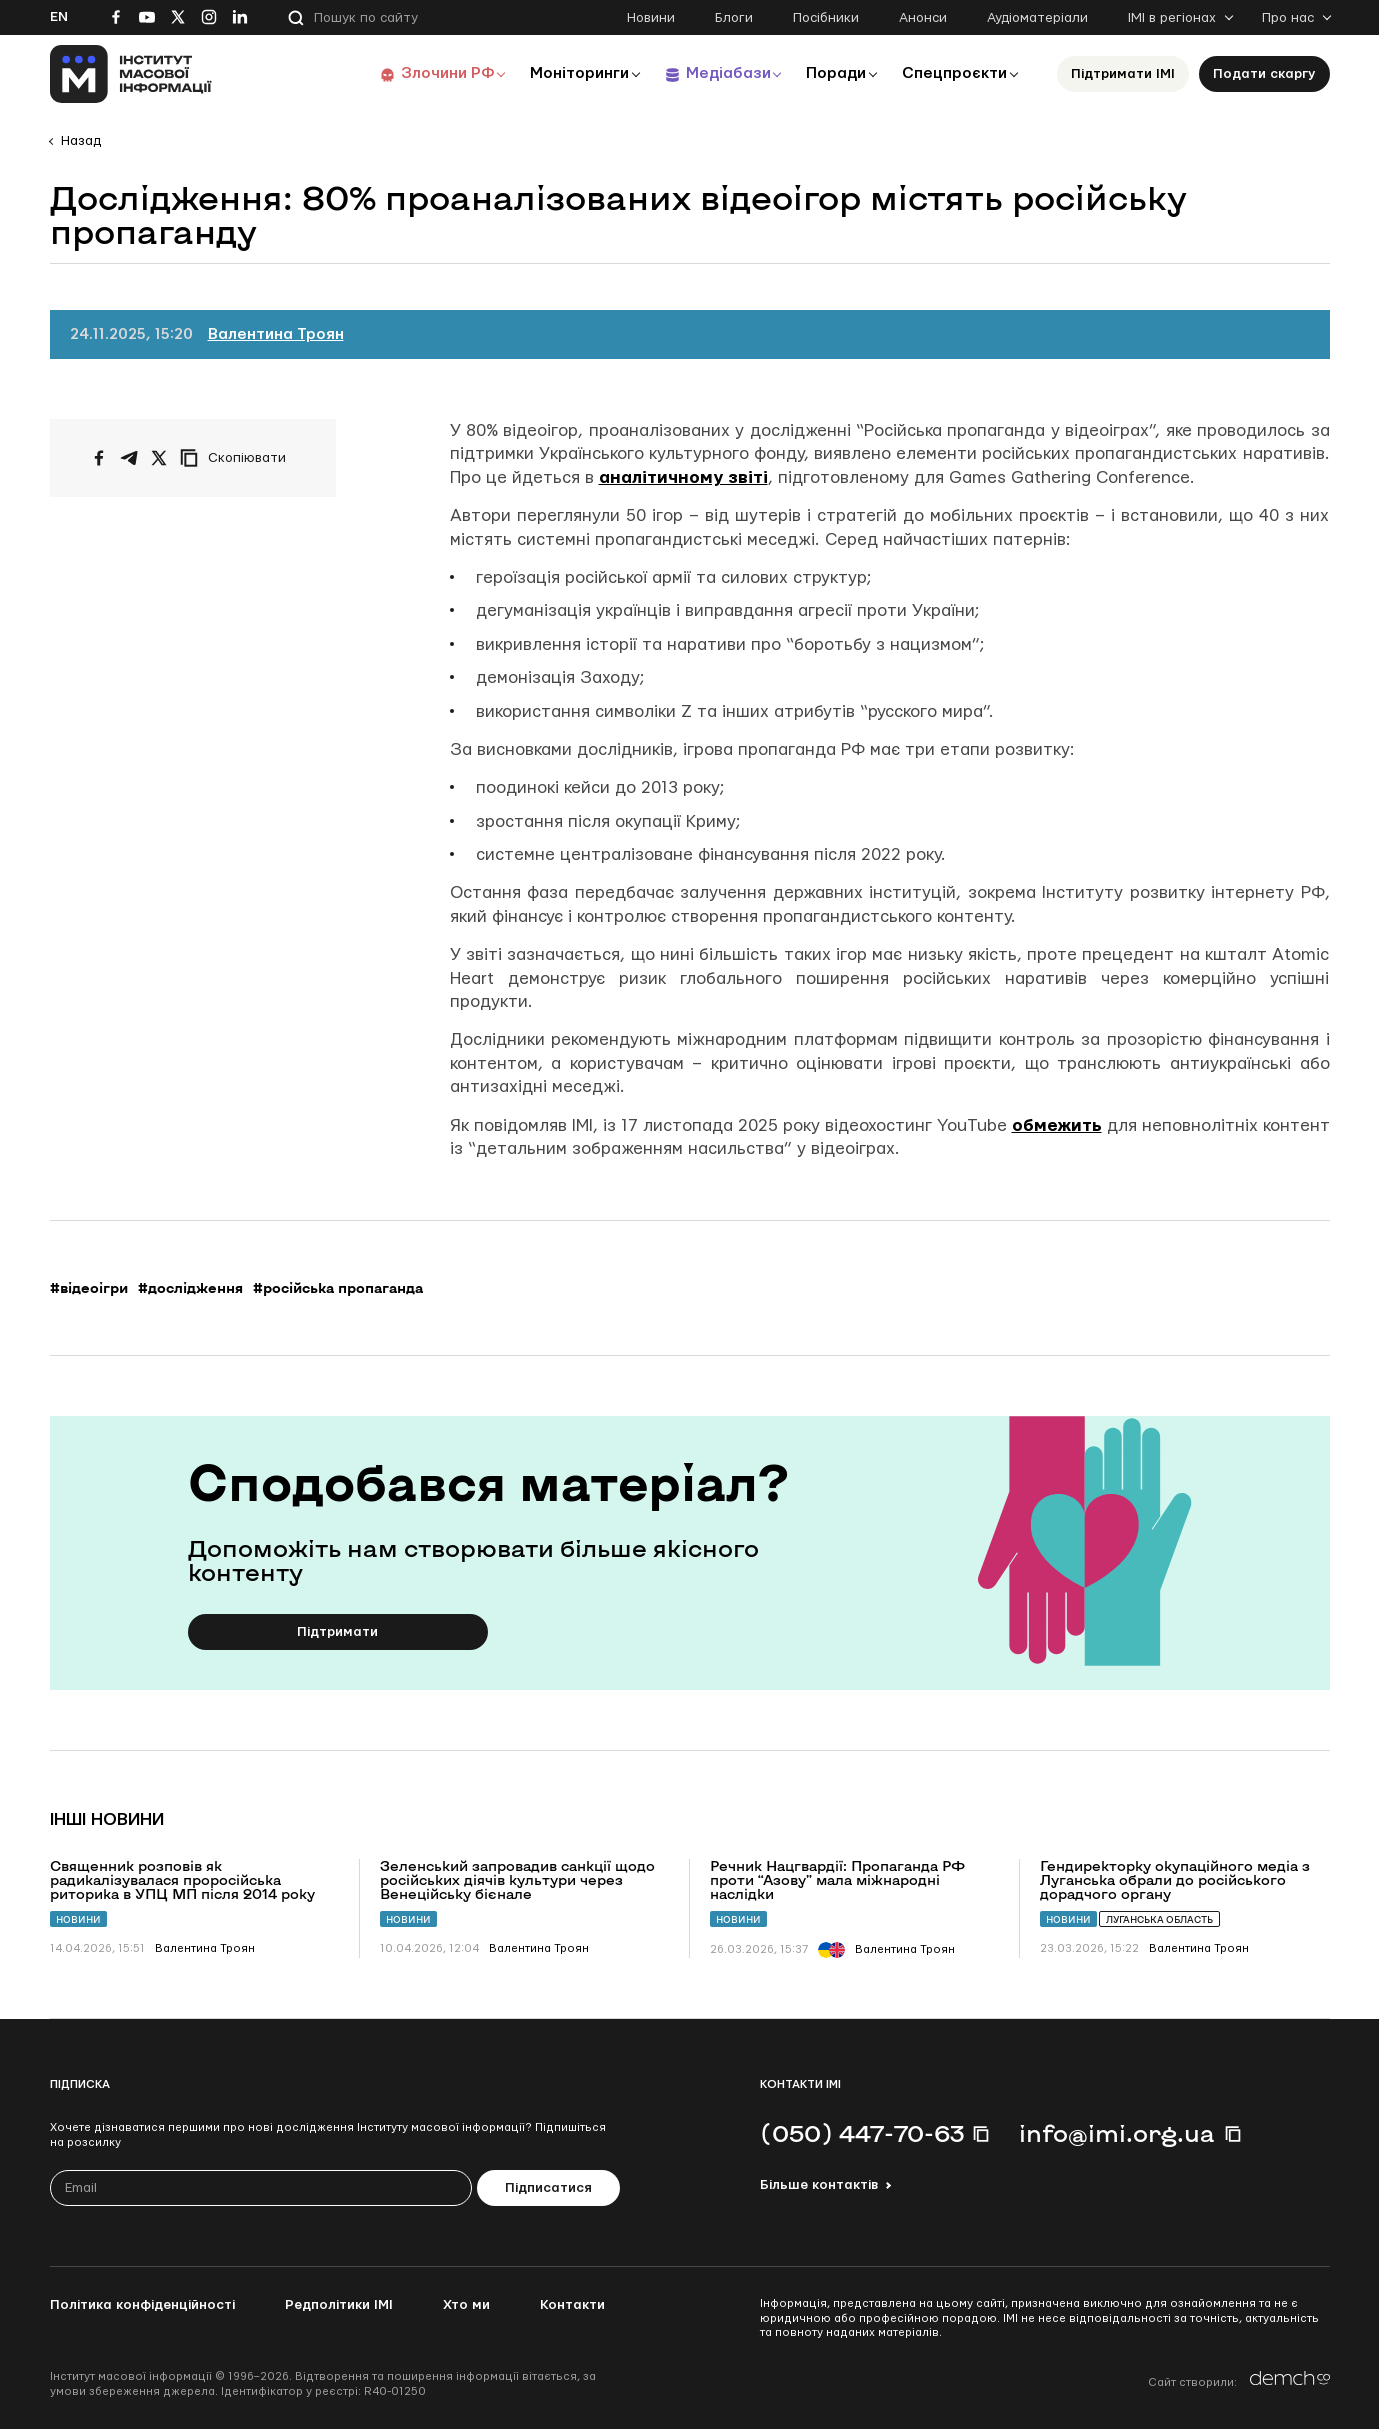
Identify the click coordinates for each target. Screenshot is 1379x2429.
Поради (831, 73)
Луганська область (1159, 1919)
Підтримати (337, 1632)
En (59, 17)
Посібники (826, 18)
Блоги (734, 18)
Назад (81, 141)
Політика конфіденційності (142, 2305)
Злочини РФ (435, 73)
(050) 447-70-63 (862, 2133)
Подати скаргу (1264, 74)
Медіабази (719, 73)
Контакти (572, 2305)
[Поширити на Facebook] (99, 458)
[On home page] (131, 74)
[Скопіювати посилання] (238, 458)
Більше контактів (819, 2185)
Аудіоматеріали (1037, 18)
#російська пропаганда (338, 1288)
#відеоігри (89, 1288)
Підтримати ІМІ (1123, 74)
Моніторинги (569, 73)
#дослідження (190, 1288)
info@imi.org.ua (1117, 2133)
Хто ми (466, 2305)
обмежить (1057, 1125)
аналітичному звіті (683, 477)
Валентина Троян (276, 334)
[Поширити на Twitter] (159, 458)
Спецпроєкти (953, 73)
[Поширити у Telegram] (129, 458)
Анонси (923, 18)
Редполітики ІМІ (339, 2305)
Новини (651, 18)
